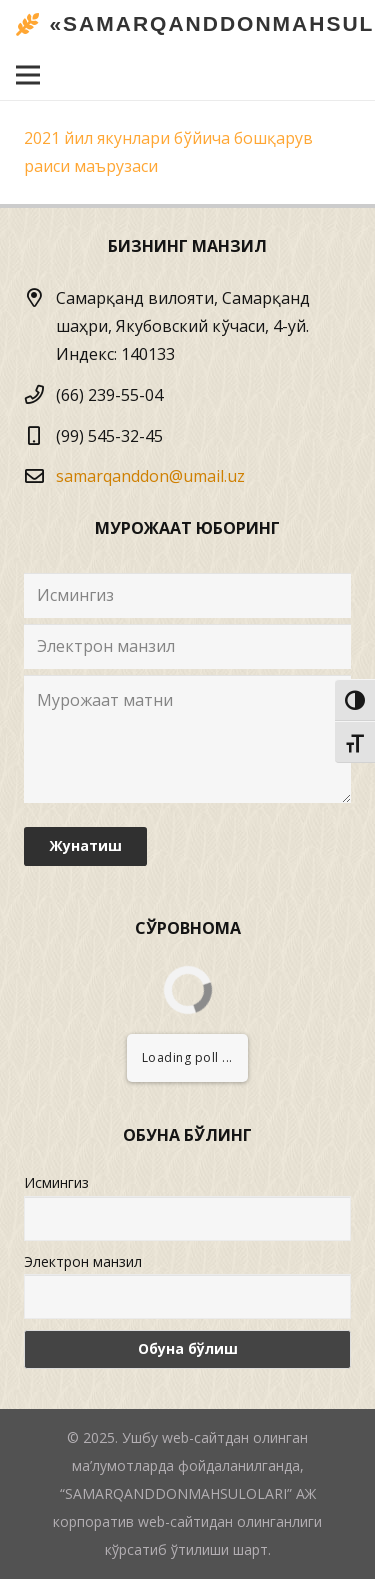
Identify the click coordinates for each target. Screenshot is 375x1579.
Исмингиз (56, 1182)
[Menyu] (28, 75)
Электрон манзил (83, 1261)
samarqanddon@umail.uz (150, 476)
